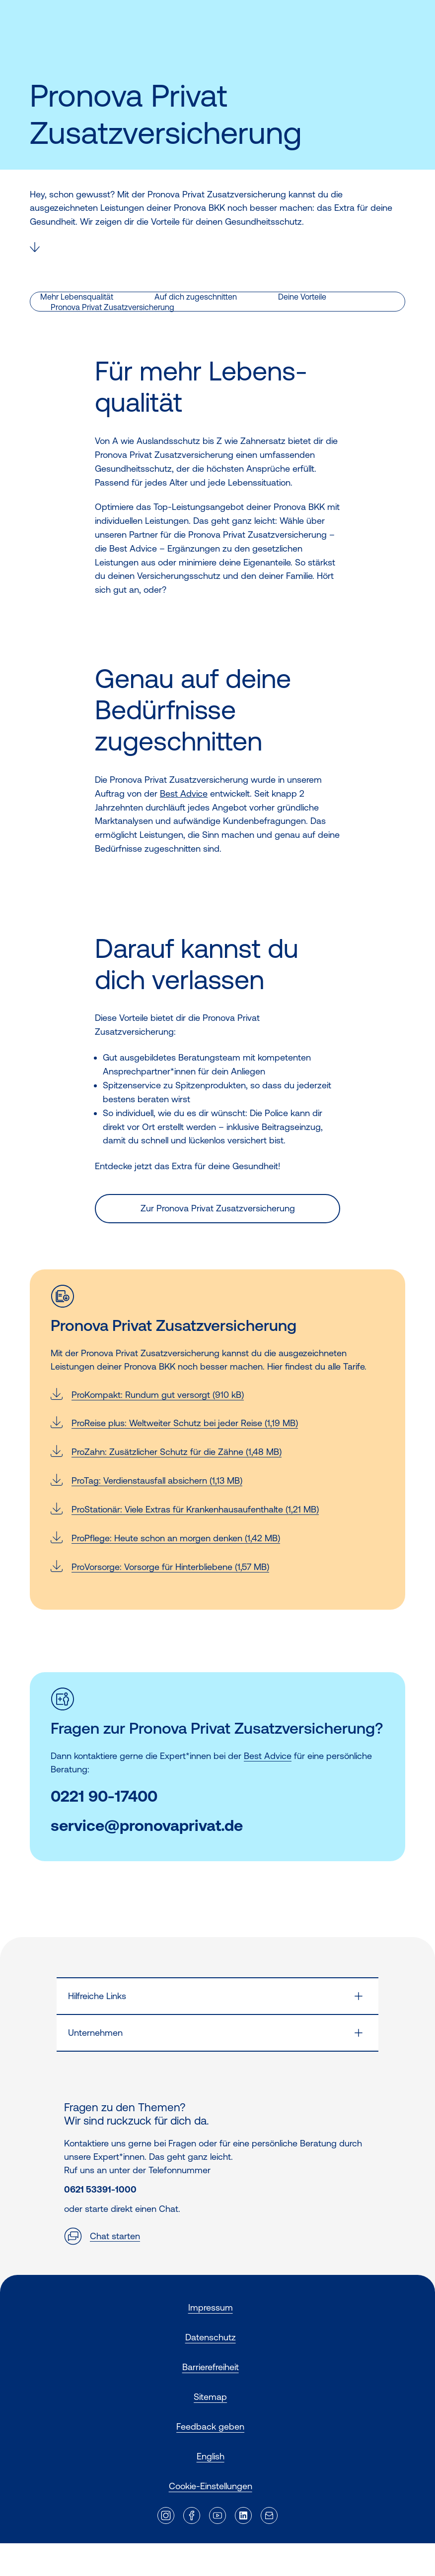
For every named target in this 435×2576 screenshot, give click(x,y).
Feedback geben (210, 2426)
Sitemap (210, 2396)
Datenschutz (210, 2337)
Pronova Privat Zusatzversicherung (112, 307)
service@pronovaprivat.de (147, 1825)
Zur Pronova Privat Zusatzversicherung (218, 1208)
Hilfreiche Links (97, 1996)
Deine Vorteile (302, 296)
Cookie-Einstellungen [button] (210, 2486)
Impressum (210, 2307)
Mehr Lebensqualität (76, 296)
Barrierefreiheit (210, 2367)
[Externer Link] (165, 2515)
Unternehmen (95, 2032)
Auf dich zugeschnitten (195, 296)
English (210, 2456)
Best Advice (184, 793)
